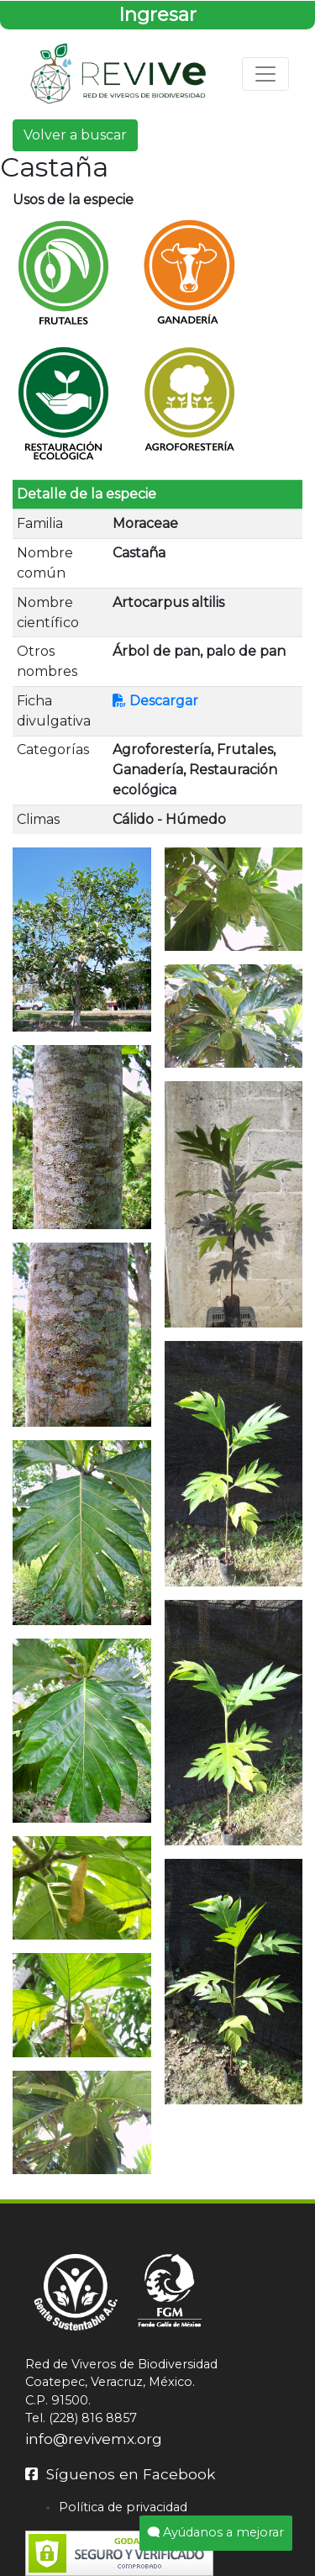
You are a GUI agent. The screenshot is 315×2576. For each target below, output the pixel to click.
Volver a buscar (75, 135)
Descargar (155, 701)
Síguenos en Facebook (120, 2474)
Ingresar (157, 14)
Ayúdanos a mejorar (216, 2532)
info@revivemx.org (93, 2438)
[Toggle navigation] (265, 74)
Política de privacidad (123, 2507)
